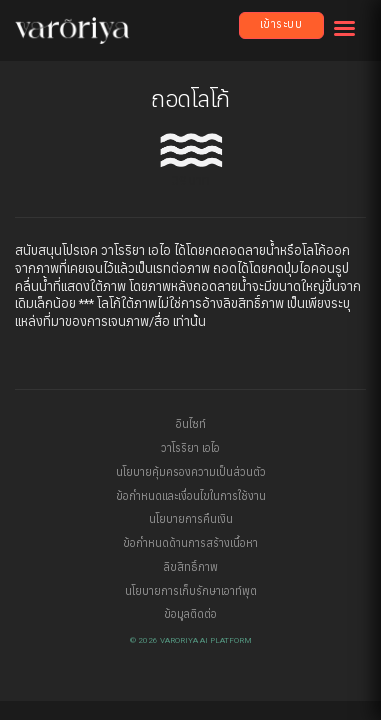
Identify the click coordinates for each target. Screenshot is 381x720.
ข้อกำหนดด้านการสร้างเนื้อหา (190, 543)
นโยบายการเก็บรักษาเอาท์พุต (191, 591)
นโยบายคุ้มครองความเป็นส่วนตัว (191, 472)
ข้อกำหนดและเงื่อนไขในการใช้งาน (191, 496)
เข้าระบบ (281, 24)
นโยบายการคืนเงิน (191, 519)
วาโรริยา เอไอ (190, 448)
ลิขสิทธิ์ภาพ (191, 567)
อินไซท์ (191, 424)
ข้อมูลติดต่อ (190, 614)
